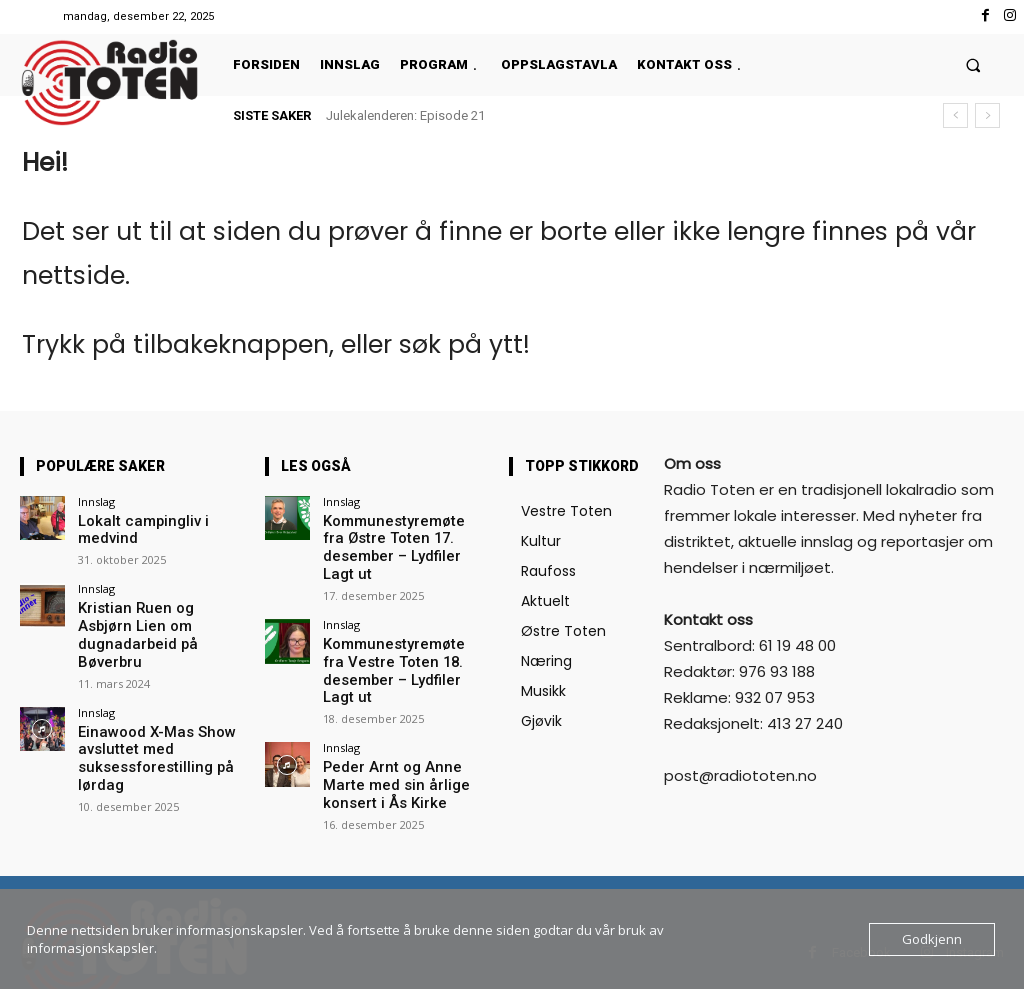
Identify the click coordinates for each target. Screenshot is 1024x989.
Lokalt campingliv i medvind (159, 520)
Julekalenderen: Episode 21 (405, 115)
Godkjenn (932, 939)
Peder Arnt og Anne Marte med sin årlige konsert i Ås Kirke (402, 733)
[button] (973, 64)
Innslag (96, 501)
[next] (987, 115)
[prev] (955, 115)
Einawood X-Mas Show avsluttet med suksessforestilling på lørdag (145, 710)
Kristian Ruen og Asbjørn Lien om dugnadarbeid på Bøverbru (154, 603)
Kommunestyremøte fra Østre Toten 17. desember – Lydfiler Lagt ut (401, 536)
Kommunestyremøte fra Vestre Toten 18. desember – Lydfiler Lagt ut (405, 634)
